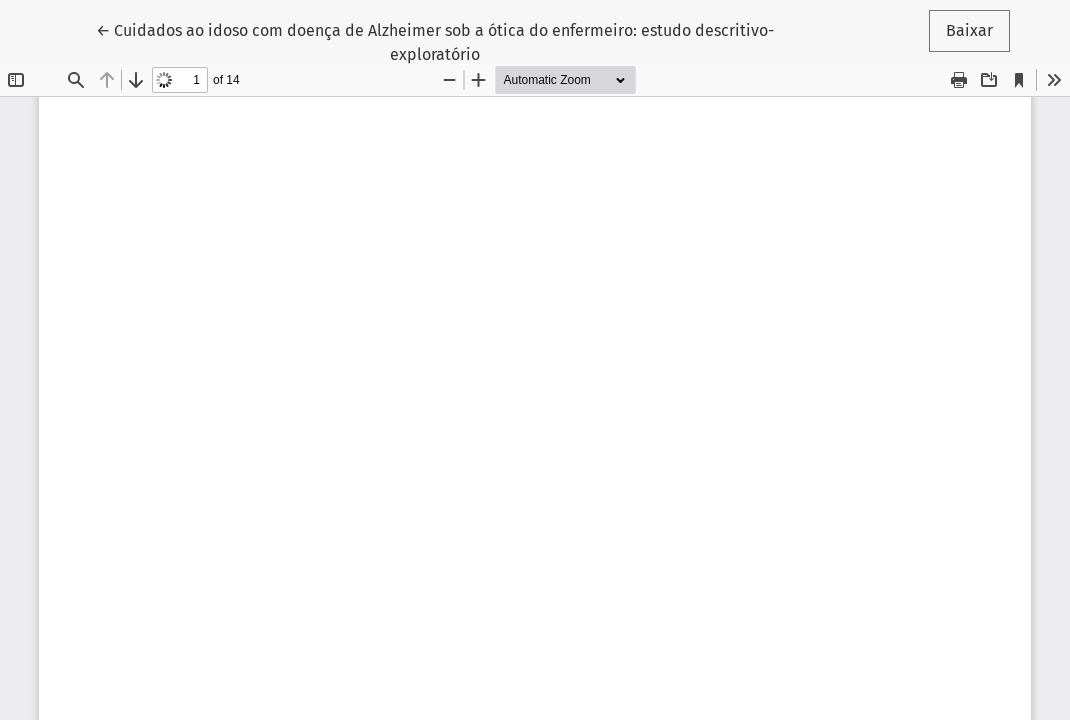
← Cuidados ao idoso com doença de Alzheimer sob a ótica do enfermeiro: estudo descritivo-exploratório (435, 41)
